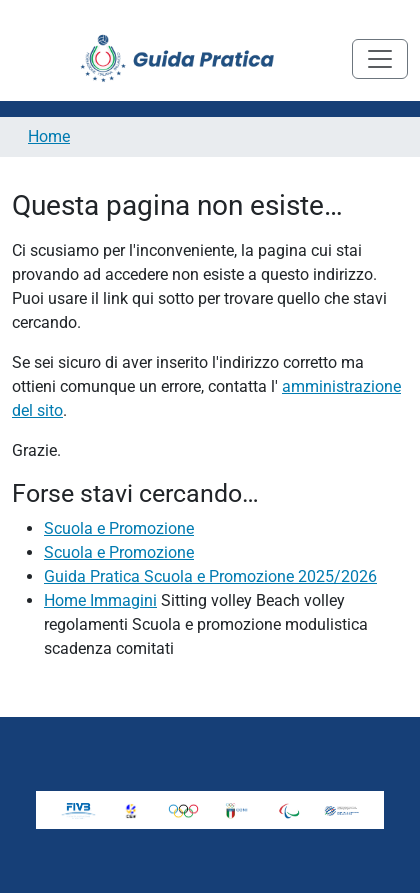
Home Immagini (100, 600)
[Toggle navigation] (380, 59)
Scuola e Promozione (119, 528)
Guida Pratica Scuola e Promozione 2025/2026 (210, 576)
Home (49, 136)
